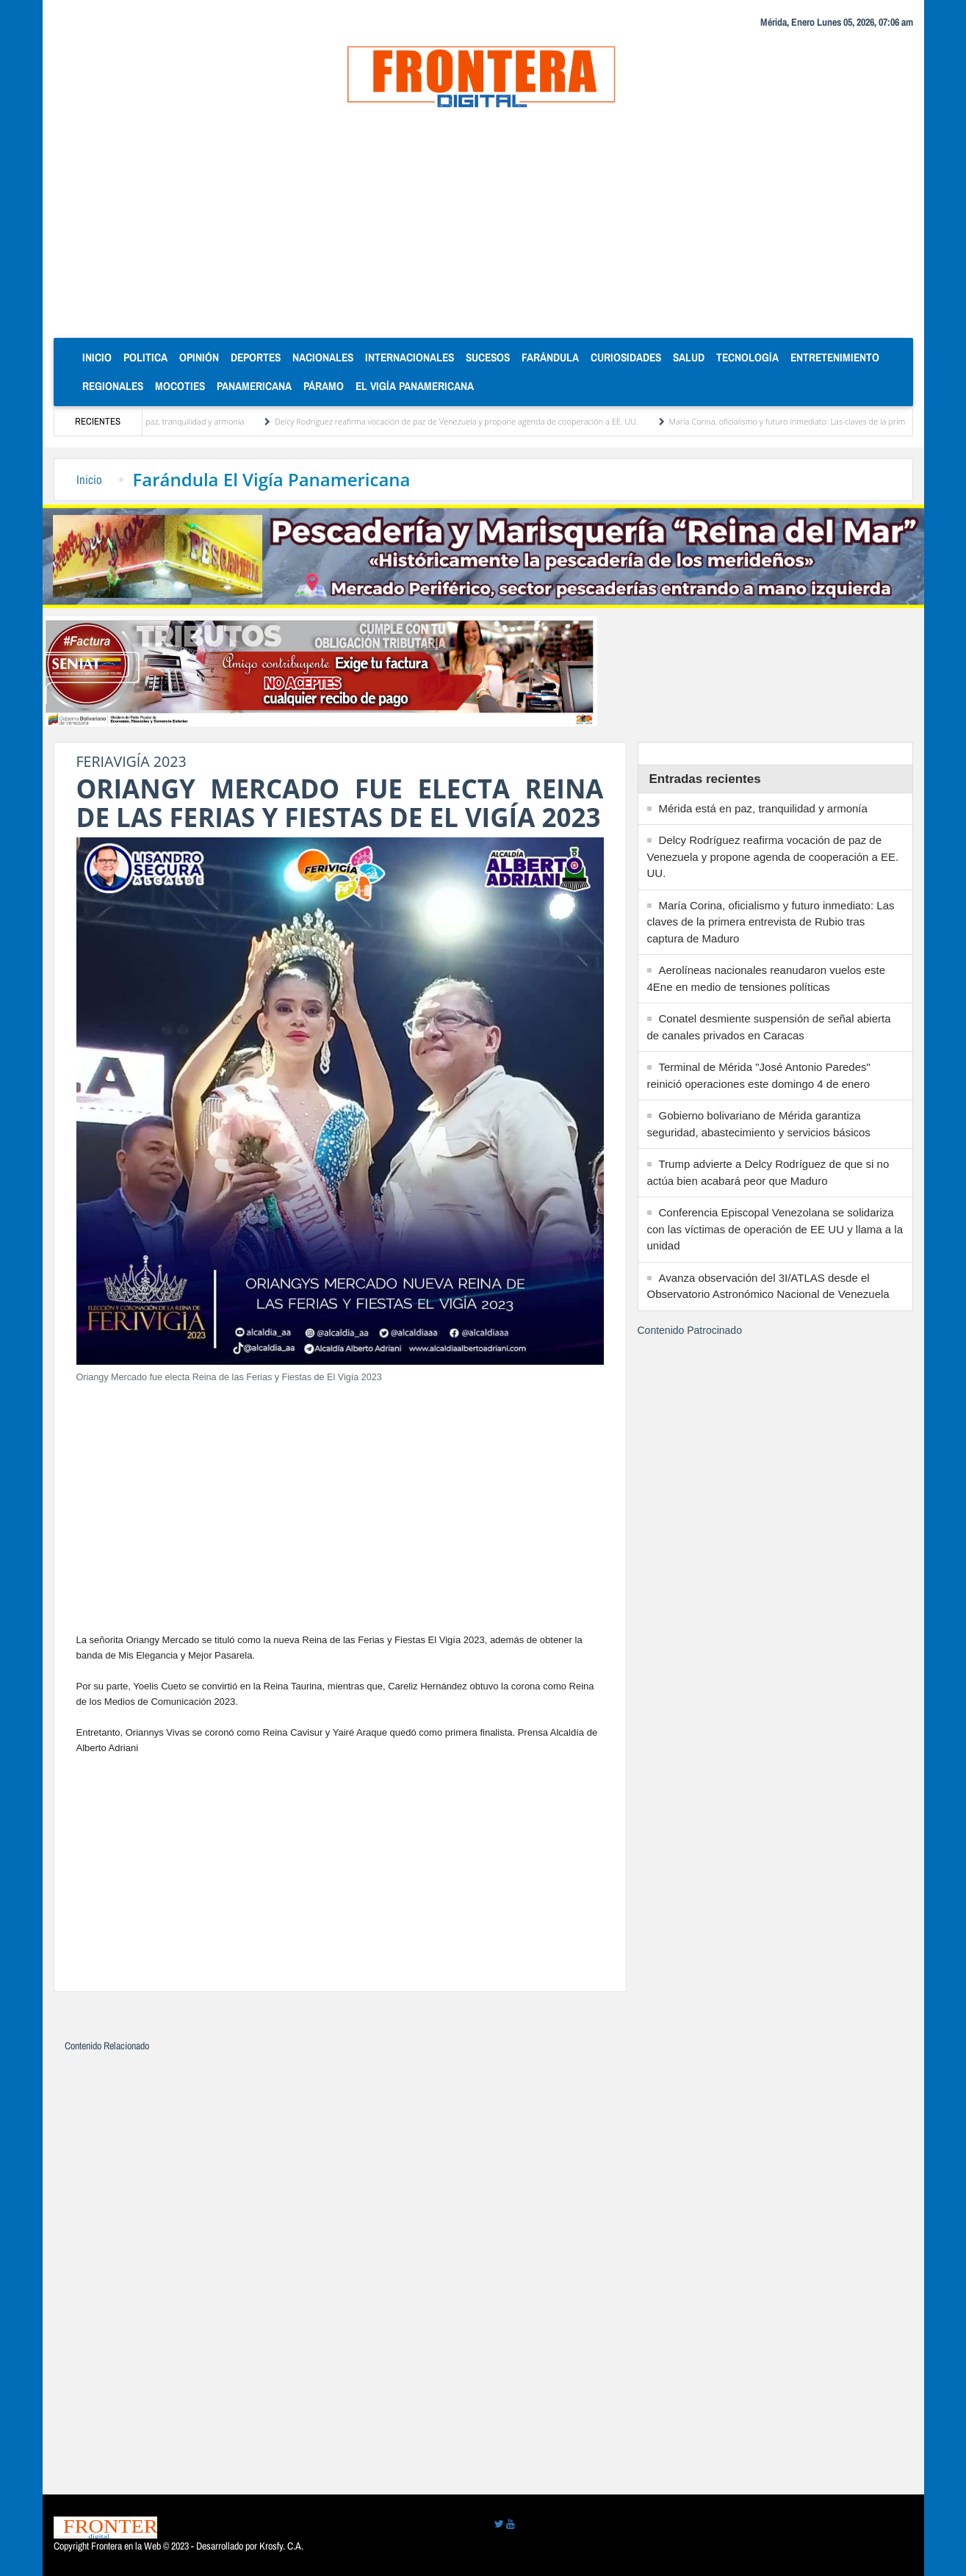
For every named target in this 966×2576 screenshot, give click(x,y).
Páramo (323, 386)
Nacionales (322, 357)
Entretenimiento (834, 357)
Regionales (112, 386)
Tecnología (747, 357)
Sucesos (488, 357)
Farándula (550, 357)
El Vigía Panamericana (415, 386)
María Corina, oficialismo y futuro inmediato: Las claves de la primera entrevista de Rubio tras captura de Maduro (771, 922)
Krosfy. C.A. (281, 2545)
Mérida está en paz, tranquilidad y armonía (175, 421)
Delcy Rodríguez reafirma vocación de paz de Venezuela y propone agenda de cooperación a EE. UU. (465, 421)
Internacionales (409, 357)
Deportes (256, 357)
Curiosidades (626, 357)
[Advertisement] (483, 228)
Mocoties (180, 386)
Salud (688, 357)
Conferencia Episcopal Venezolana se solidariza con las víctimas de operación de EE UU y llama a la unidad (775, 1229)
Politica (145, 357)
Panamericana (254, 386)
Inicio (100, 356)
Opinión (199, 357)
